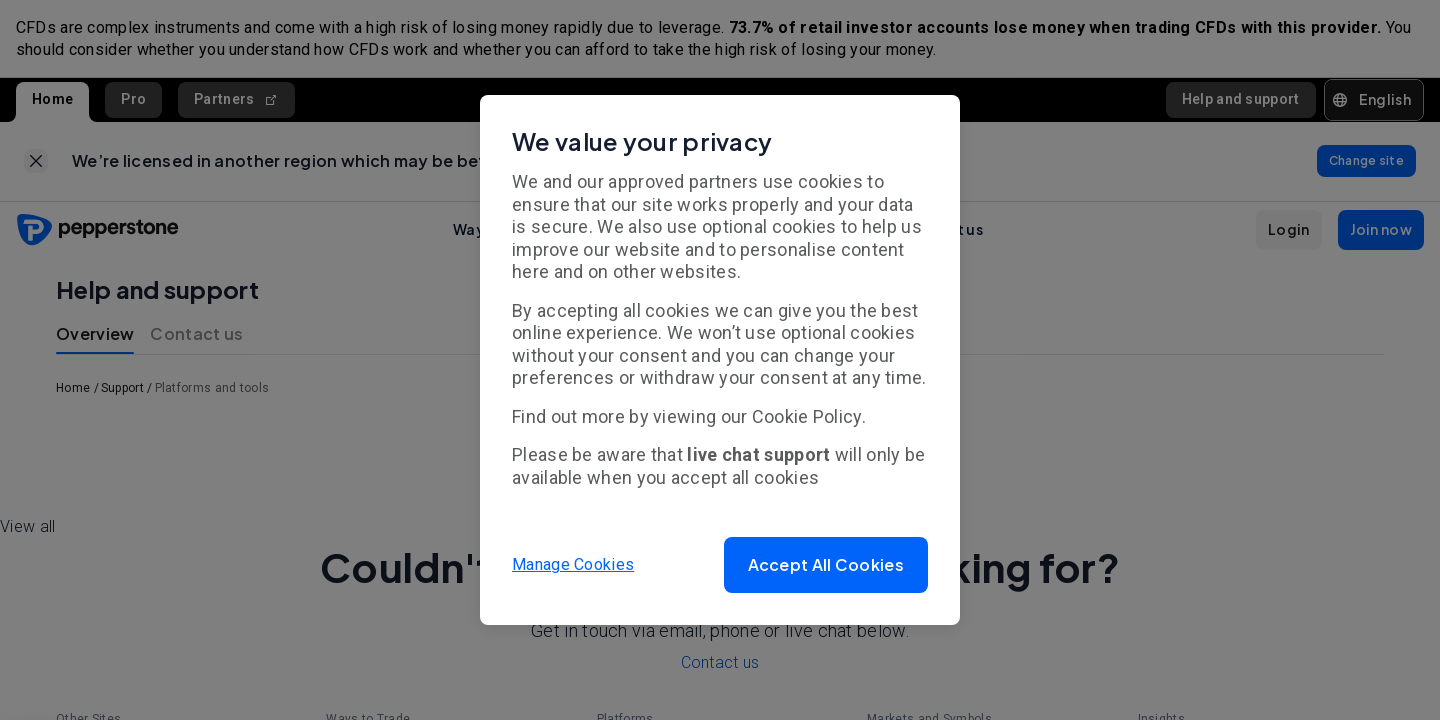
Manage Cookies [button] (573, 564)
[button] (826, 565)
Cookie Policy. (809, 416)
